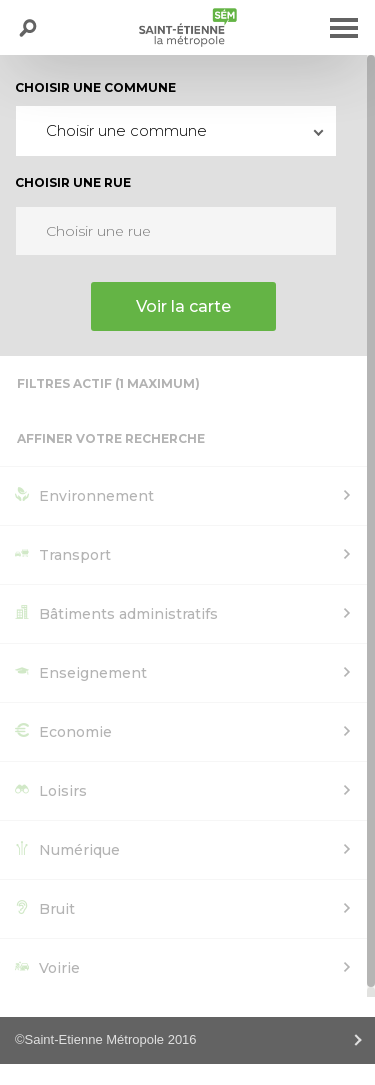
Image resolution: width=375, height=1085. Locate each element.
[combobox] (176, 131)
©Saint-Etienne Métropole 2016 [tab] (106, 1039)
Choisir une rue (73, 182)
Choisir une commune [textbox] (126, 130)
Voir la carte (183, 306)
